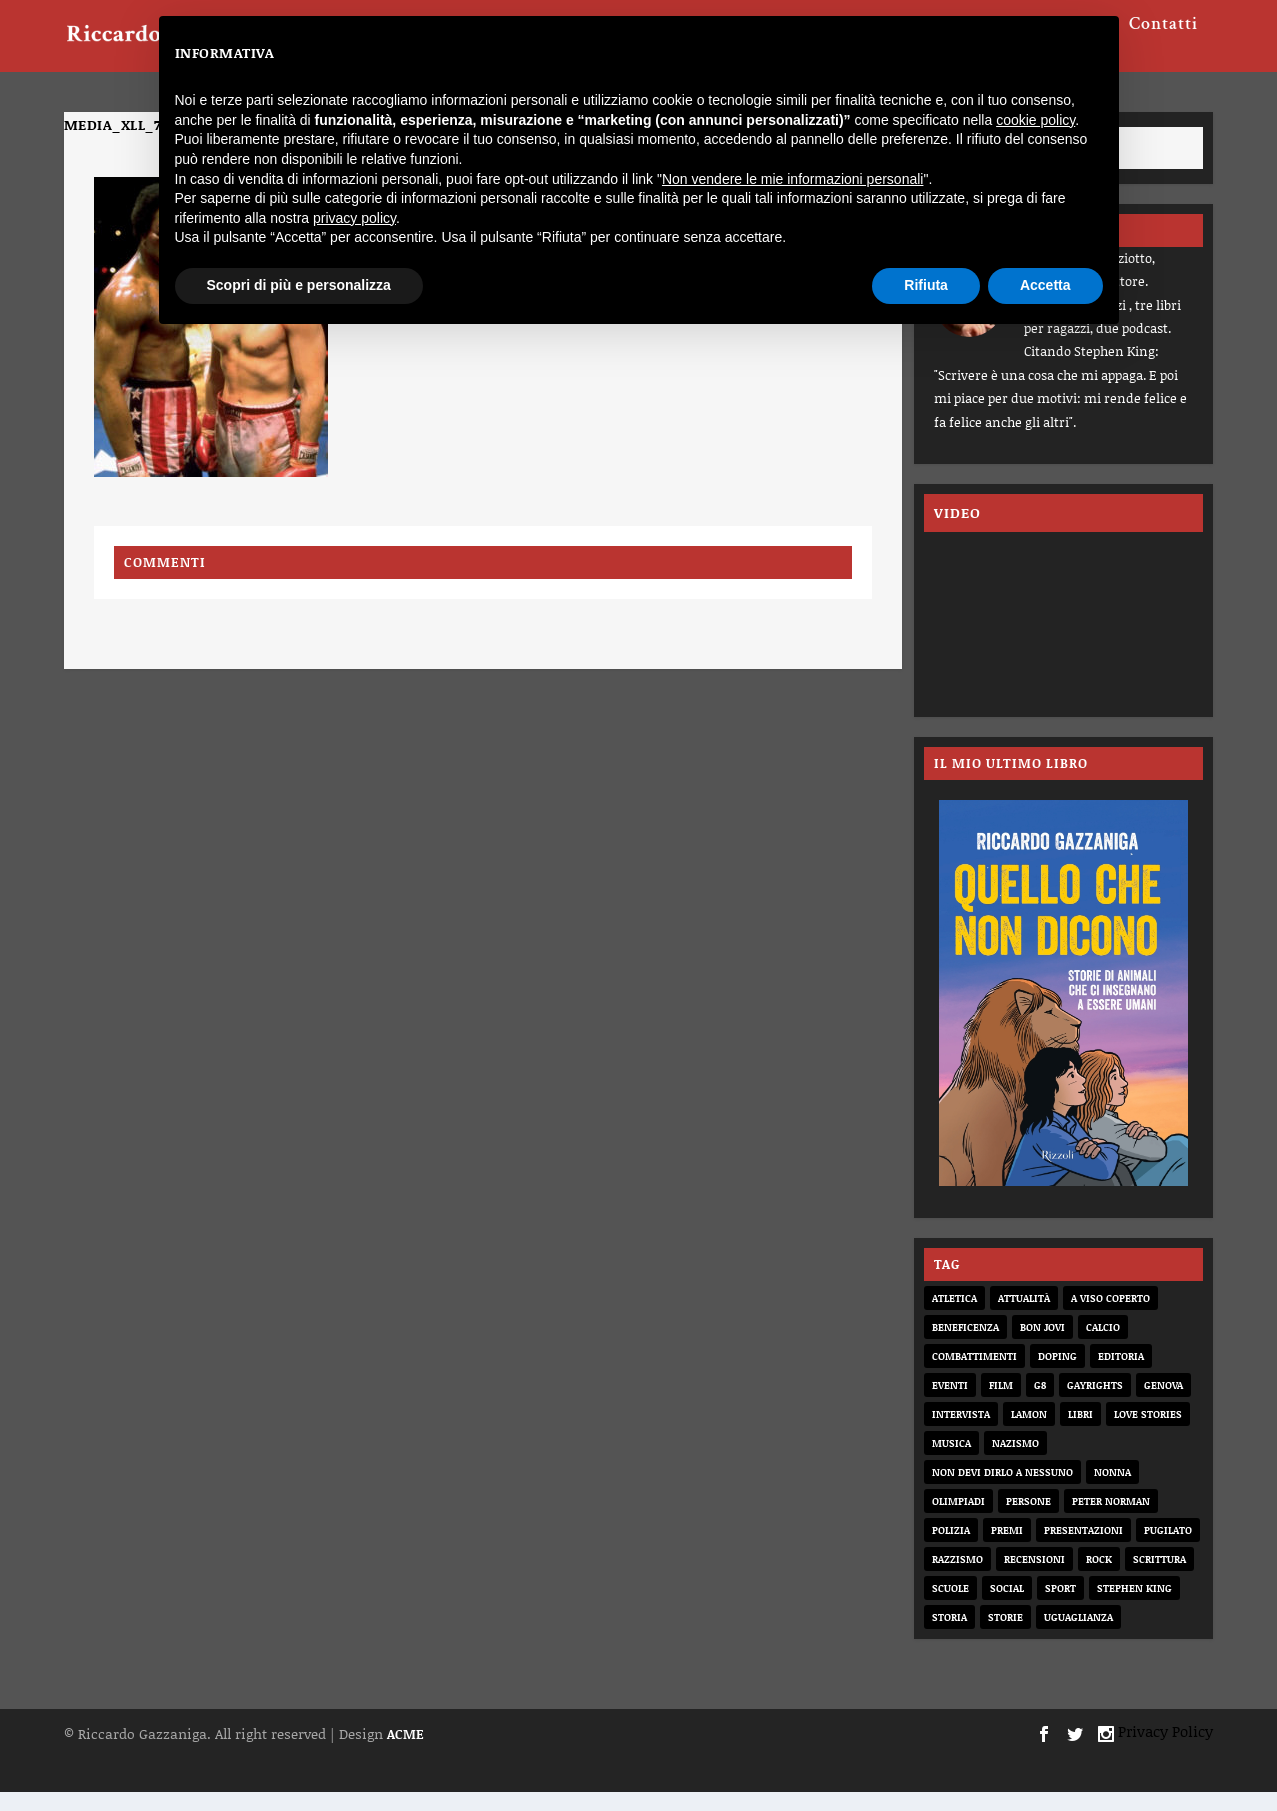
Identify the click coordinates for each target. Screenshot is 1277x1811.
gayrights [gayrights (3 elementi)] (1095, 1404)
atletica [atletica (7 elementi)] (954, 1317)
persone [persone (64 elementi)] (1028, 1520)
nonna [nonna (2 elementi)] (1112, 1491)
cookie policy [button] (1035, 120)
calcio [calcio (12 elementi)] (1103, 1346)
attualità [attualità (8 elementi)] (1024, 1317)
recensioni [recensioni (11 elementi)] (1034, 1578)
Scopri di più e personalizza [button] (299, 285)
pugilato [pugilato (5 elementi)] (1168, 1549)
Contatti (1163, 42)
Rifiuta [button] (926, 285)
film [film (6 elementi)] (1001, 1404)
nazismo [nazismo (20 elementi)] (1015, 1462)
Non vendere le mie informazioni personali (792, 179)
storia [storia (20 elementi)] (949, 1636)
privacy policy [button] (354, 218)
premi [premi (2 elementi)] (1007, 1549)
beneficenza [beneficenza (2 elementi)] (965, 1346)
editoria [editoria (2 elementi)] (1121, 1375)
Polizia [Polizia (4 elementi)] (951, 1549)
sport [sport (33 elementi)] (1060, 1607)
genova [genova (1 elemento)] (1163, 1404)
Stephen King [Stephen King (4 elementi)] (1134, 1607)
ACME (405, 1753)
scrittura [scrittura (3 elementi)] (1159, 1578)
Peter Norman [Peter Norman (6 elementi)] (1111, 1520)
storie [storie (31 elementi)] (1005, 1636)
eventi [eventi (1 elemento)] (950, 1404)
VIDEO (957, 530)
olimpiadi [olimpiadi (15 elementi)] (958, 1520)
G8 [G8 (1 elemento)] (1040, 1404)
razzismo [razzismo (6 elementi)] (957, 1578)
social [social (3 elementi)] (1007, 1607)
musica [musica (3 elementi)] (951, 1462)
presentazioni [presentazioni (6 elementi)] (1083, 1549)
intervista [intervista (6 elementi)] (961, 1433)
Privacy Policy (1165, 1750)
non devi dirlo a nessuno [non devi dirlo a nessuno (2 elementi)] (1002, 1491)
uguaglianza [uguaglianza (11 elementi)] (1078, 1636)
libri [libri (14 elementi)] (1080, 1433)
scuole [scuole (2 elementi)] (950, 1607)
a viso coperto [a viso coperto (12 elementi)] (1110, 1317)
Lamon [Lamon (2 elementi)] (1029, 1433)
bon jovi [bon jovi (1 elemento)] (1042, 1346)
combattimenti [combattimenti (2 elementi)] (974, 1375)
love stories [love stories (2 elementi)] (1148, 1433)
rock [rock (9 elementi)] (1099, 1578)
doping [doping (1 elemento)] (1057, 1375)
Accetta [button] (1045, 285)
